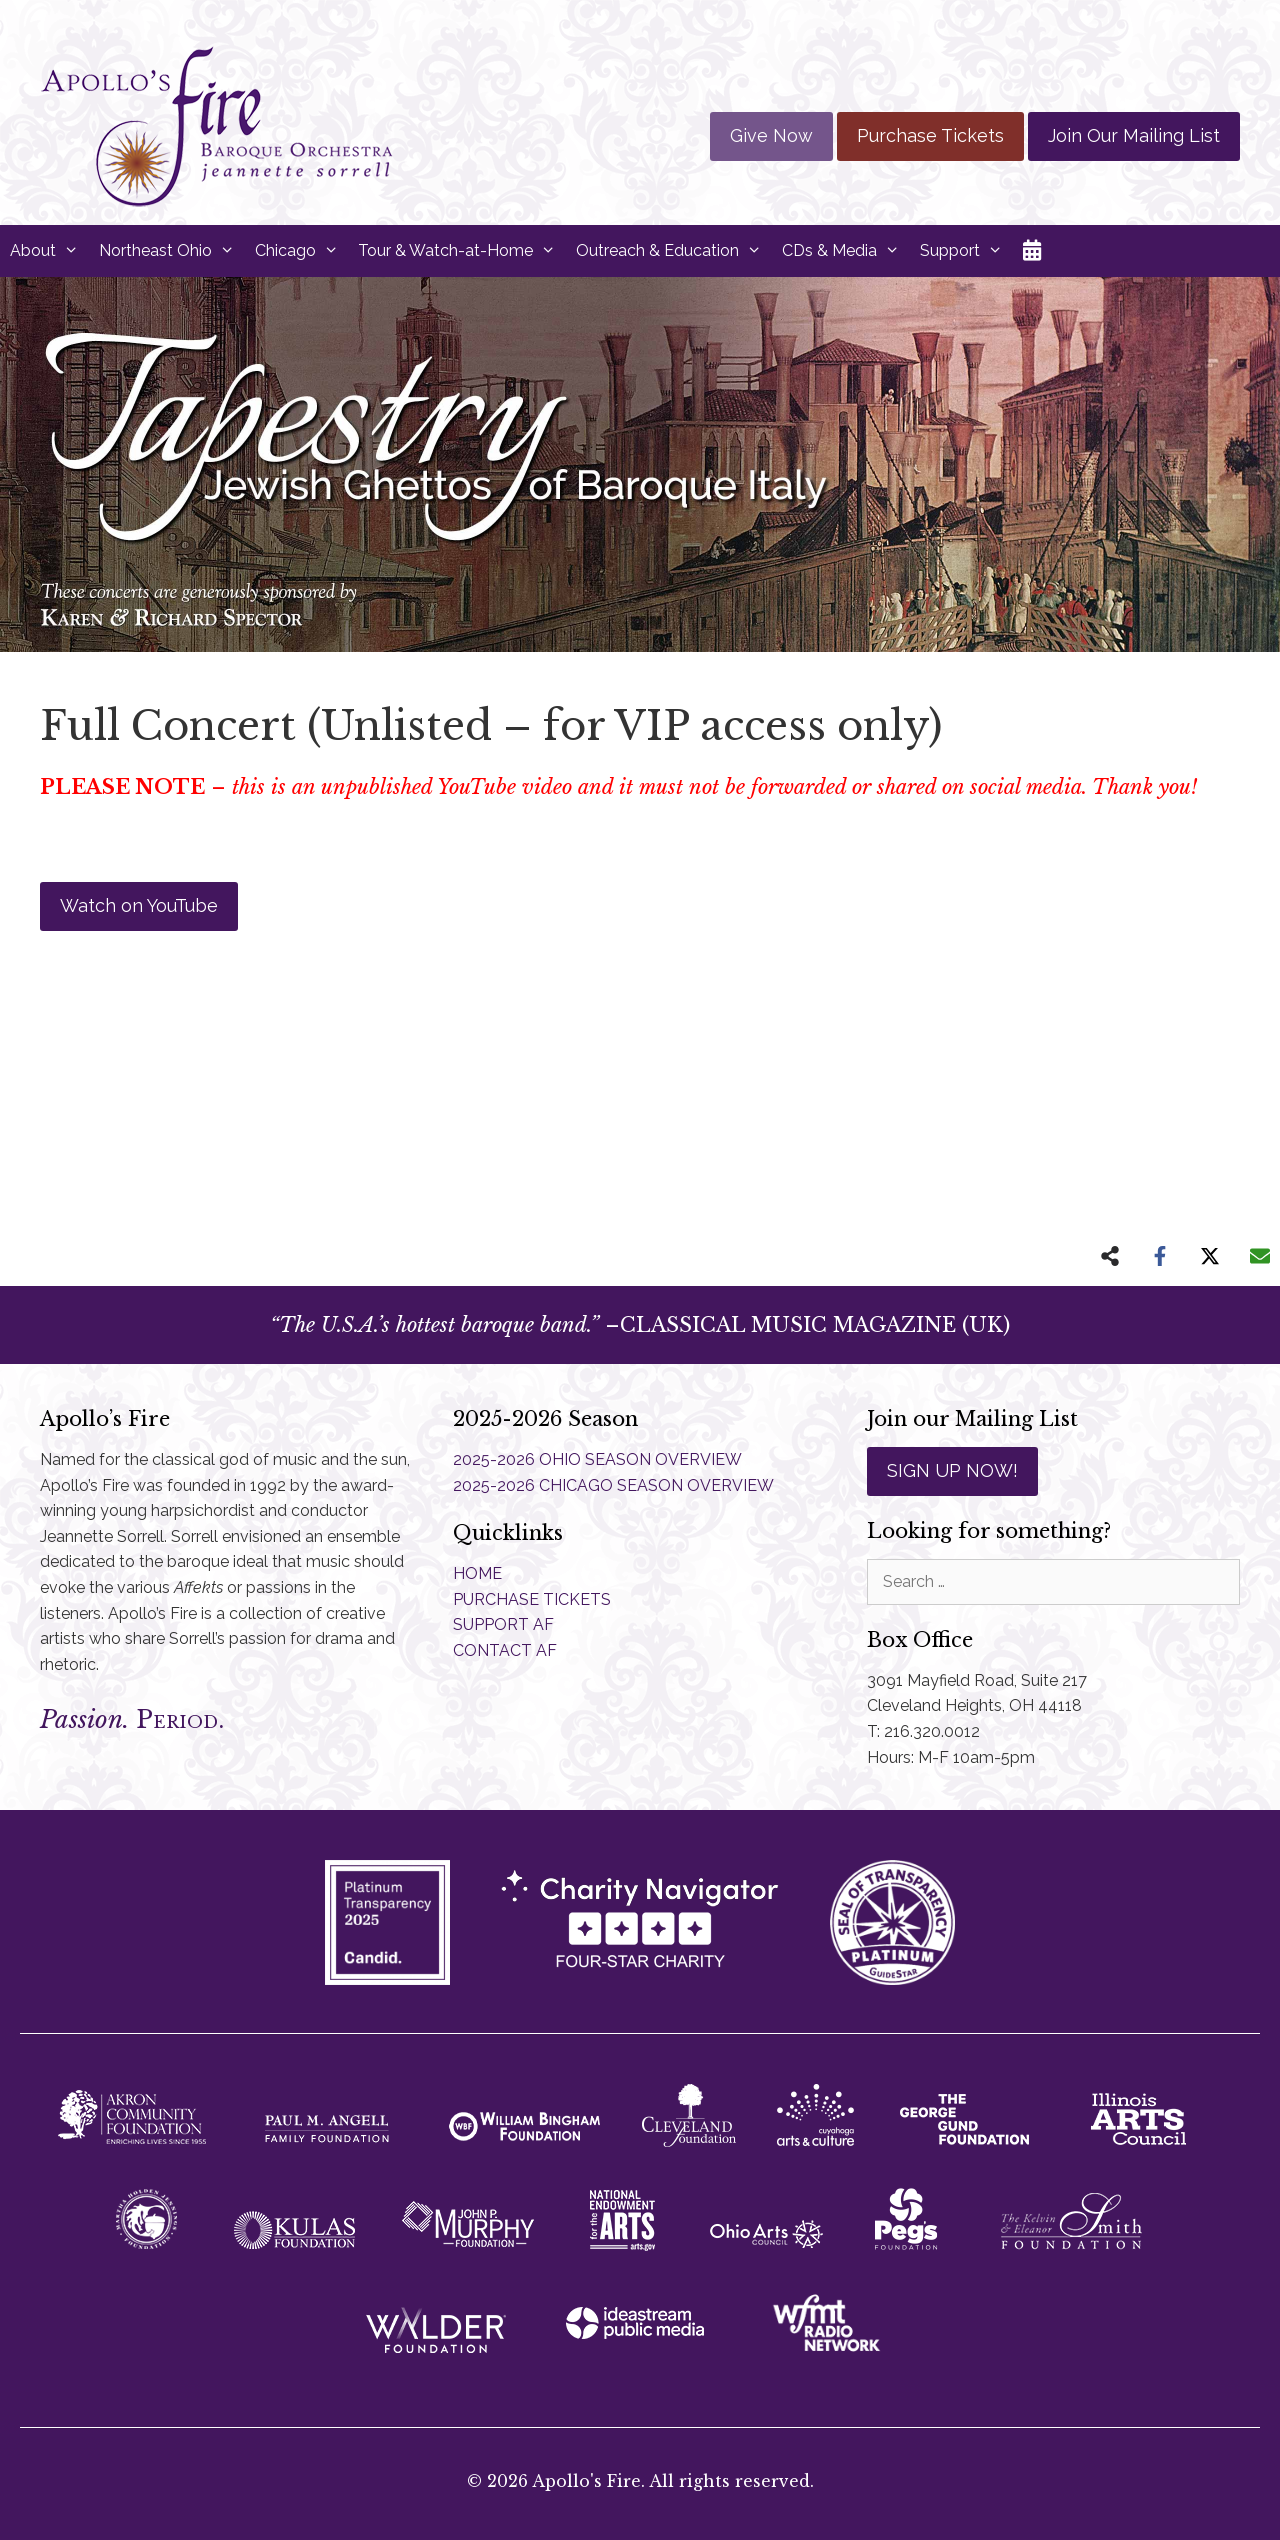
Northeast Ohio (172, 251)
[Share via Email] (1260, 1256)
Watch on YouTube (139, 905)
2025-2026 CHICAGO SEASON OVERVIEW (613, 1485)
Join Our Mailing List (1134, 135)
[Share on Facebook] (1160, 1256)
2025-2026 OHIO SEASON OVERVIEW (597, 1459)
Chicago (302, 251)
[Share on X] (1210, 1256)
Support (966, 251)
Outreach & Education (674, 251)
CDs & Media (846, 251)
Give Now (771, 135)
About (49, 251)
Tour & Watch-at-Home (462, 251)
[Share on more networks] (1110, 1256)
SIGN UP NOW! (952, 1470)
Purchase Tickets (930, 135)
